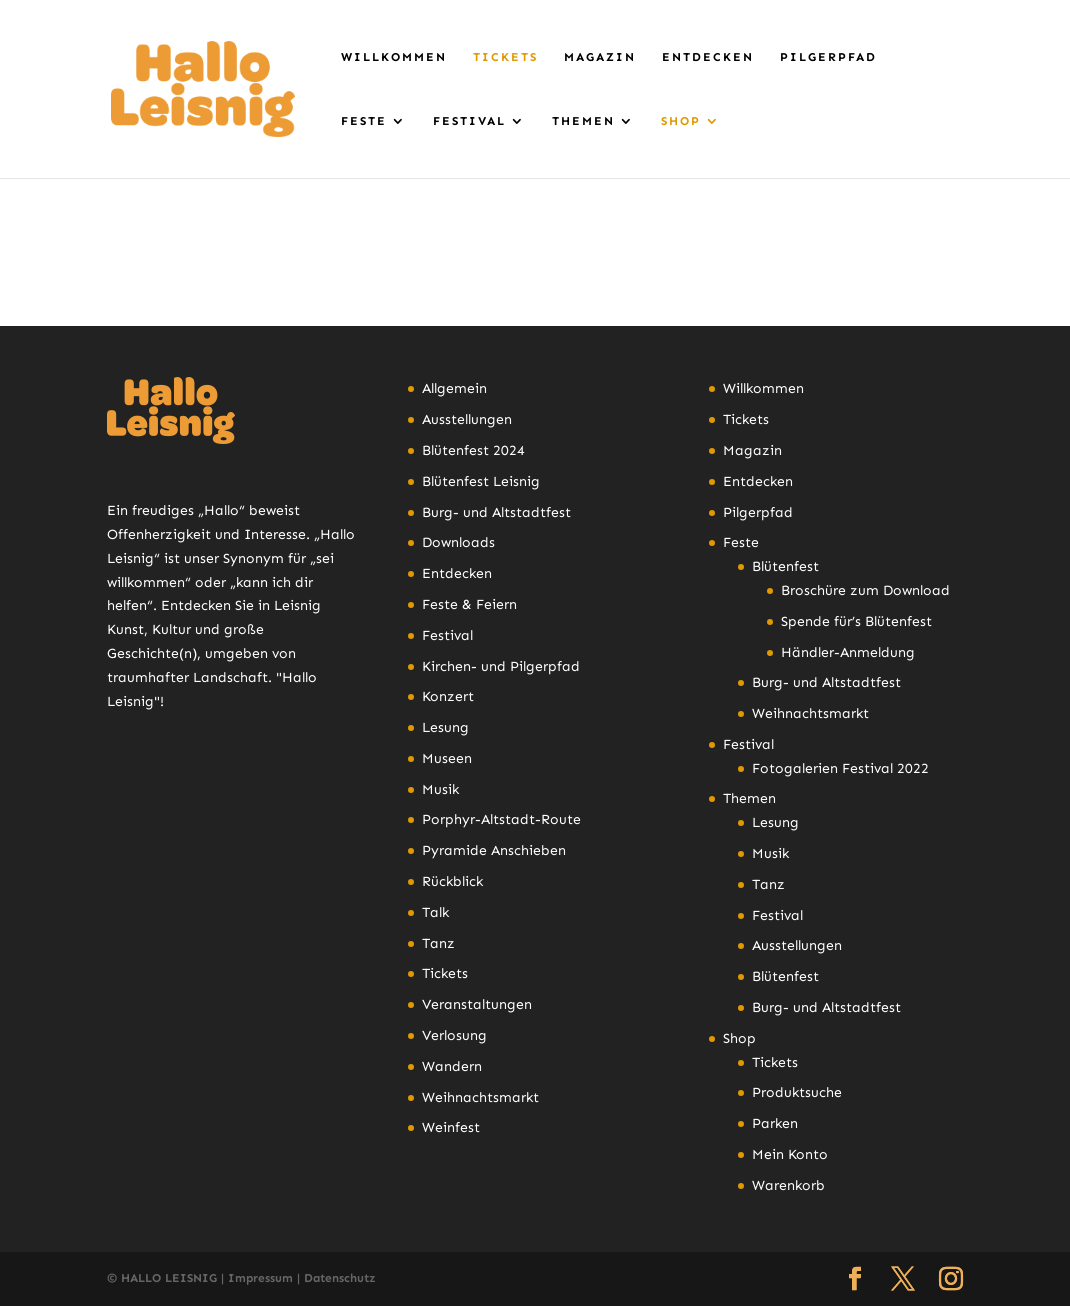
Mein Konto (790, 1154)
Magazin (600, 57)
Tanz (438, 943)
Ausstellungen (467, 419)
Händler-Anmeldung (848, 652)
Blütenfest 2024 (473, 450)
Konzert (448, 696)
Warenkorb (788, 1185)
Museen (447, 758)
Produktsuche (797, 1092)
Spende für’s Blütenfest (856, 621)
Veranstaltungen (477, 1004)
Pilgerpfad (828, 57)
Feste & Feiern (469, 604)
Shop (681, 121)
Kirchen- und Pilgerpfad (501, 666)
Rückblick (452, 881)
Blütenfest (785, 566)
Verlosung (454, 1035)
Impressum (260, 1278)
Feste (364, 121)
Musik (440, 789)
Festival (469, 121)
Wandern (452, 1066)
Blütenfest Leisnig (481, 481)
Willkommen (394, 57)
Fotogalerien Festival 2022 (840, 768)
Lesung (445, 727)
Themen (583, 121)
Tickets (505, 57)
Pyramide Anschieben (494, 850)
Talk (435, 912)
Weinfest (451, 1127)
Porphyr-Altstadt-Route (501, 819)
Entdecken (708, 57)
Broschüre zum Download (865, 590)
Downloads (458, 542)
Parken (775, 1123)
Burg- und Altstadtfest (496, 512)
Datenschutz (340, 1278)
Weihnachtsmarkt (480, 1097)
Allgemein (454, 388)
